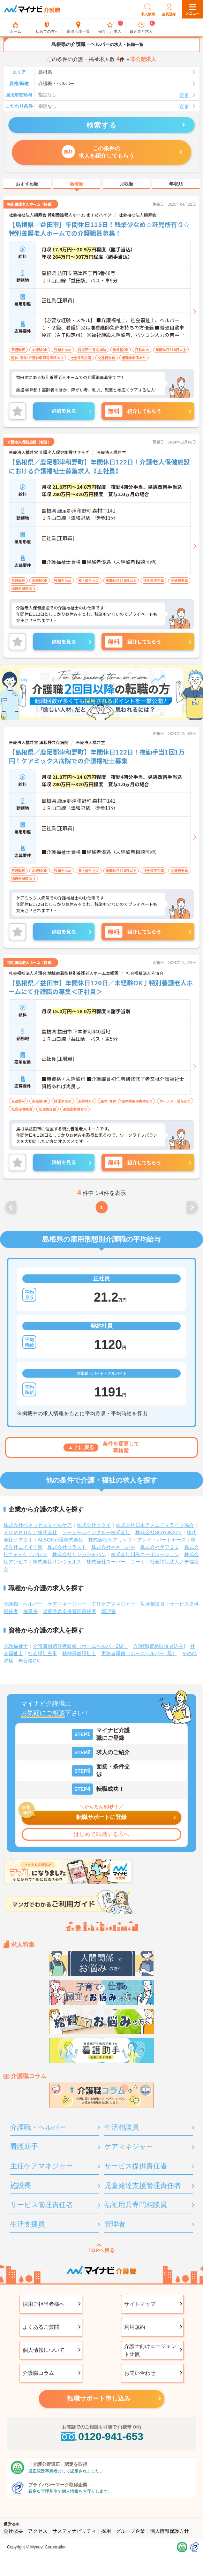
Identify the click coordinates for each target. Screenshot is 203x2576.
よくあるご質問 (41, 2327)
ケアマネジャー (128, 2146)
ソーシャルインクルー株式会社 (96, 1532)
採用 (106, 2531)
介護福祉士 (15, 1646)
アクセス (37, 2531)
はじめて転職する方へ (101, 1834)
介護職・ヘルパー (23, 1604)
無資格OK (29, 1661)
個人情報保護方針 (169, 2531)
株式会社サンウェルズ (57, 1561)
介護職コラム (38, 2373)
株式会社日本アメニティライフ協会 (155, 1525)
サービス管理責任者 (41, 2204)
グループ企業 (130, 2531)
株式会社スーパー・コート (116, 1561)
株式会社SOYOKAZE (158, 1532)
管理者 (108, 1611)
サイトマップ (140, 2304)
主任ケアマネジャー (113, 1604)
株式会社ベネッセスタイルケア (37, 1525)
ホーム (15, 27)
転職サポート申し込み (99, 2398)
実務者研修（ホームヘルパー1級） (139, 1653)
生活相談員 (152, 1604)
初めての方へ (46, 27)
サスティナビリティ (74, 2531)
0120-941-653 (101, 2436)
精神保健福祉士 (79, 1653)
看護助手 (24, 2146)
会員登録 (169, 9)
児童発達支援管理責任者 (69, 1611)
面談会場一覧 (78, 27)
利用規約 (134, 2327)
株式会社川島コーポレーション (145, 1554)
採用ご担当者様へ (44, 2304)
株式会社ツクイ (94, 1525)
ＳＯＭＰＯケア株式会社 (30, 1532)
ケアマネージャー (67, 1604)
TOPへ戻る (101, 2250)
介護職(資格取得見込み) (159, 1646)
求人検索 (148, 9)
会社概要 (13, 2531)
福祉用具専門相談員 (135, 2204)
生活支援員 (27, 2224)
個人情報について (44, 2350)
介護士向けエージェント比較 (150, 2350)
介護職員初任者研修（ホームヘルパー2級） (80, 1646)
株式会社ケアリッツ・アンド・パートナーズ (137, 1540)
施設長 (30, 1611)
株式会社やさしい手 (113, 1547)
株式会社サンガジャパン (79, 1554)
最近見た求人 (141, 27)
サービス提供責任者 (135, 2166)
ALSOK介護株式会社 (60, 1540)
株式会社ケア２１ (159, 1547)
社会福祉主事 (42, 1653)
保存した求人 (109, 27)
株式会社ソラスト (67, 1547)
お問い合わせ (140, 2373)
